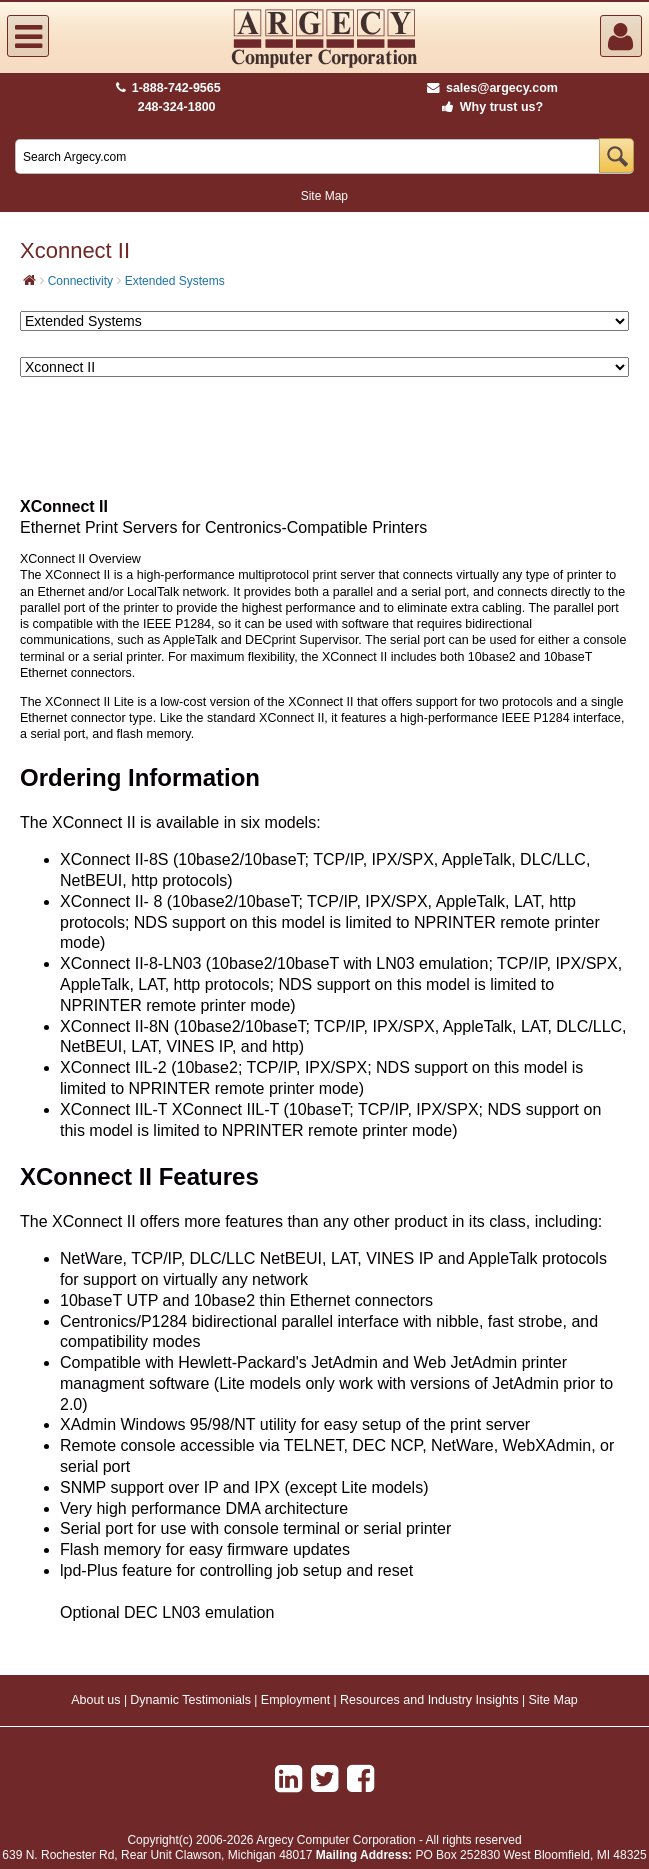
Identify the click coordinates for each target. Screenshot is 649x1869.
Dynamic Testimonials (190, 1700)
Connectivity (80, 281)
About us (95, 1700)
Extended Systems (175, 281)
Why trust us (489, 107)
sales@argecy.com (492, 88)
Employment (295, 1700)
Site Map (324, 196)
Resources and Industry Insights (429, 1700)
